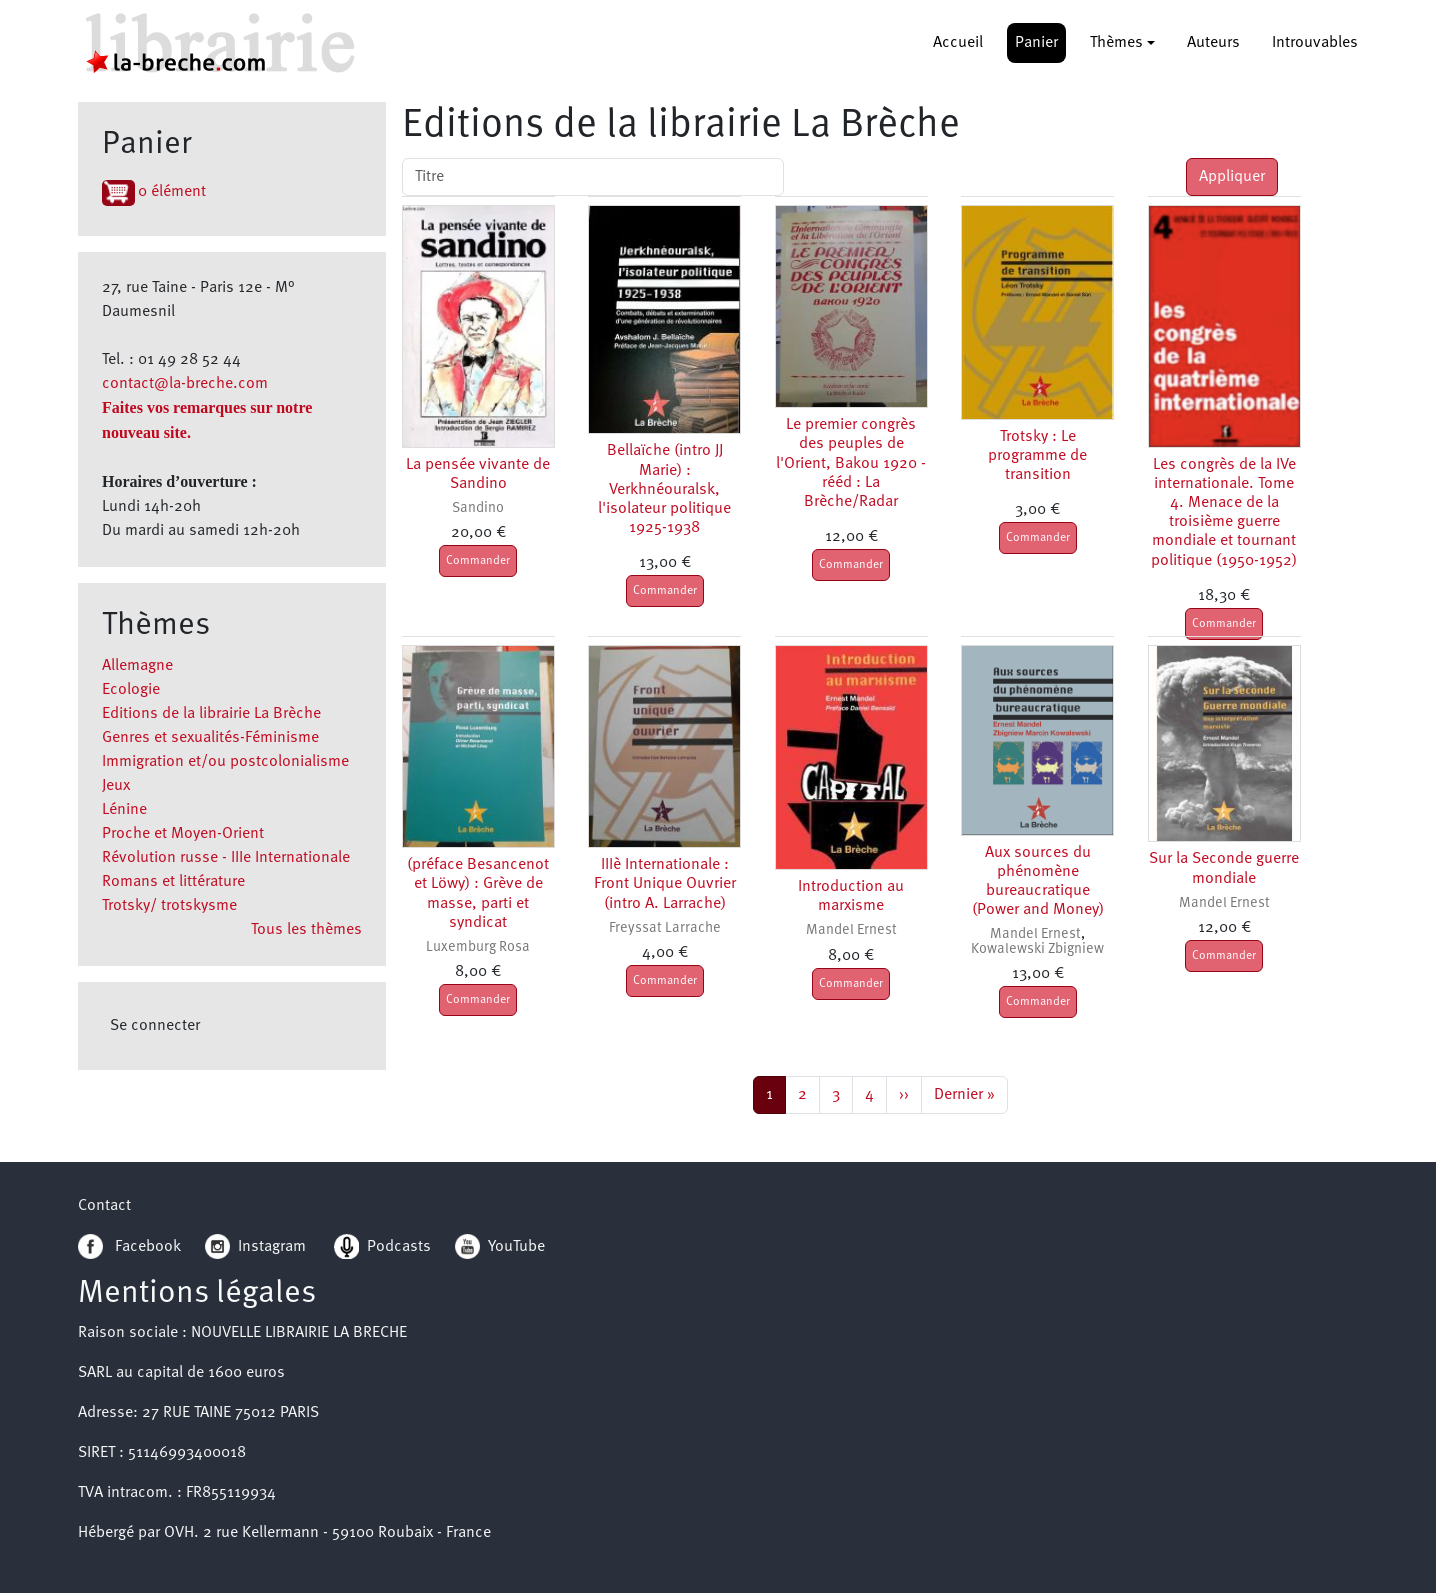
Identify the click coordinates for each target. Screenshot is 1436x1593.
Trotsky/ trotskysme (169, 906)
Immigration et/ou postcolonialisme (225, 762)
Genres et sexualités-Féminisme (210, 738)
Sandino (478, 508)
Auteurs (1213, 43)
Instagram (255, 1247)
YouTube (516, 1247)
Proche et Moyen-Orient (183, 834)
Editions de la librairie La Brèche (211, 714)
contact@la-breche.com (185, 384)
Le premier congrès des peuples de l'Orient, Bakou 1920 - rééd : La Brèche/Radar (851, 463)
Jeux (116, 786)
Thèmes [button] (1116, 43)
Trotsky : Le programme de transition (1037, 456)
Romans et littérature (173, 882)
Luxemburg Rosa (478, 947)
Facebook (129, 1247)
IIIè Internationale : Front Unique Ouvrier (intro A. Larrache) (665, 884)
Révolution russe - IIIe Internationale (226, 858)
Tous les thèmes (306, 930)
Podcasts (382, 1247)
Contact (104, 1206)
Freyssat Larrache (665, 928)
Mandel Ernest (851, 930)
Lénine (124, 810)
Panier (1036, 43)
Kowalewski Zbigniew (1037, 949)
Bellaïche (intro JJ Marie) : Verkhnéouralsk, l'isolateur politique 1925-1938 (664, 489)
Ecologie (131, 690)
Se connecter (155, 1026)
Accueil (958, 43)
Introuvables (1315, 43)
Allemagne (137, 666)
